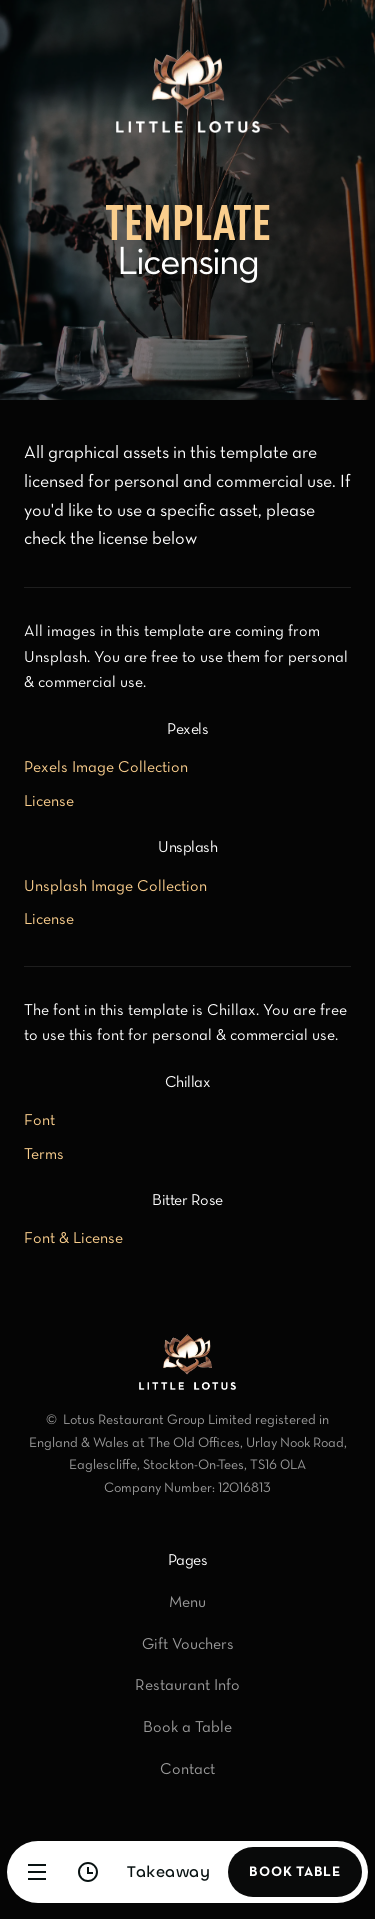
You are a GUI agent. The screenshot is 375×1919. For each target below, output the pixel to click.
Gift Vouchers (188, 1645)
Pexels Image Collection (106, 768)
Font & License (73, 1239)
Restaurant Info (187, 1686)
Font (39, 1121)
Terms (44, 1155)
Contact (187, 1770)
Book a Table (187, 1728)
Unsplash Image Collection (115, 887)
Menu (187, 1603)
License (49, 802)
